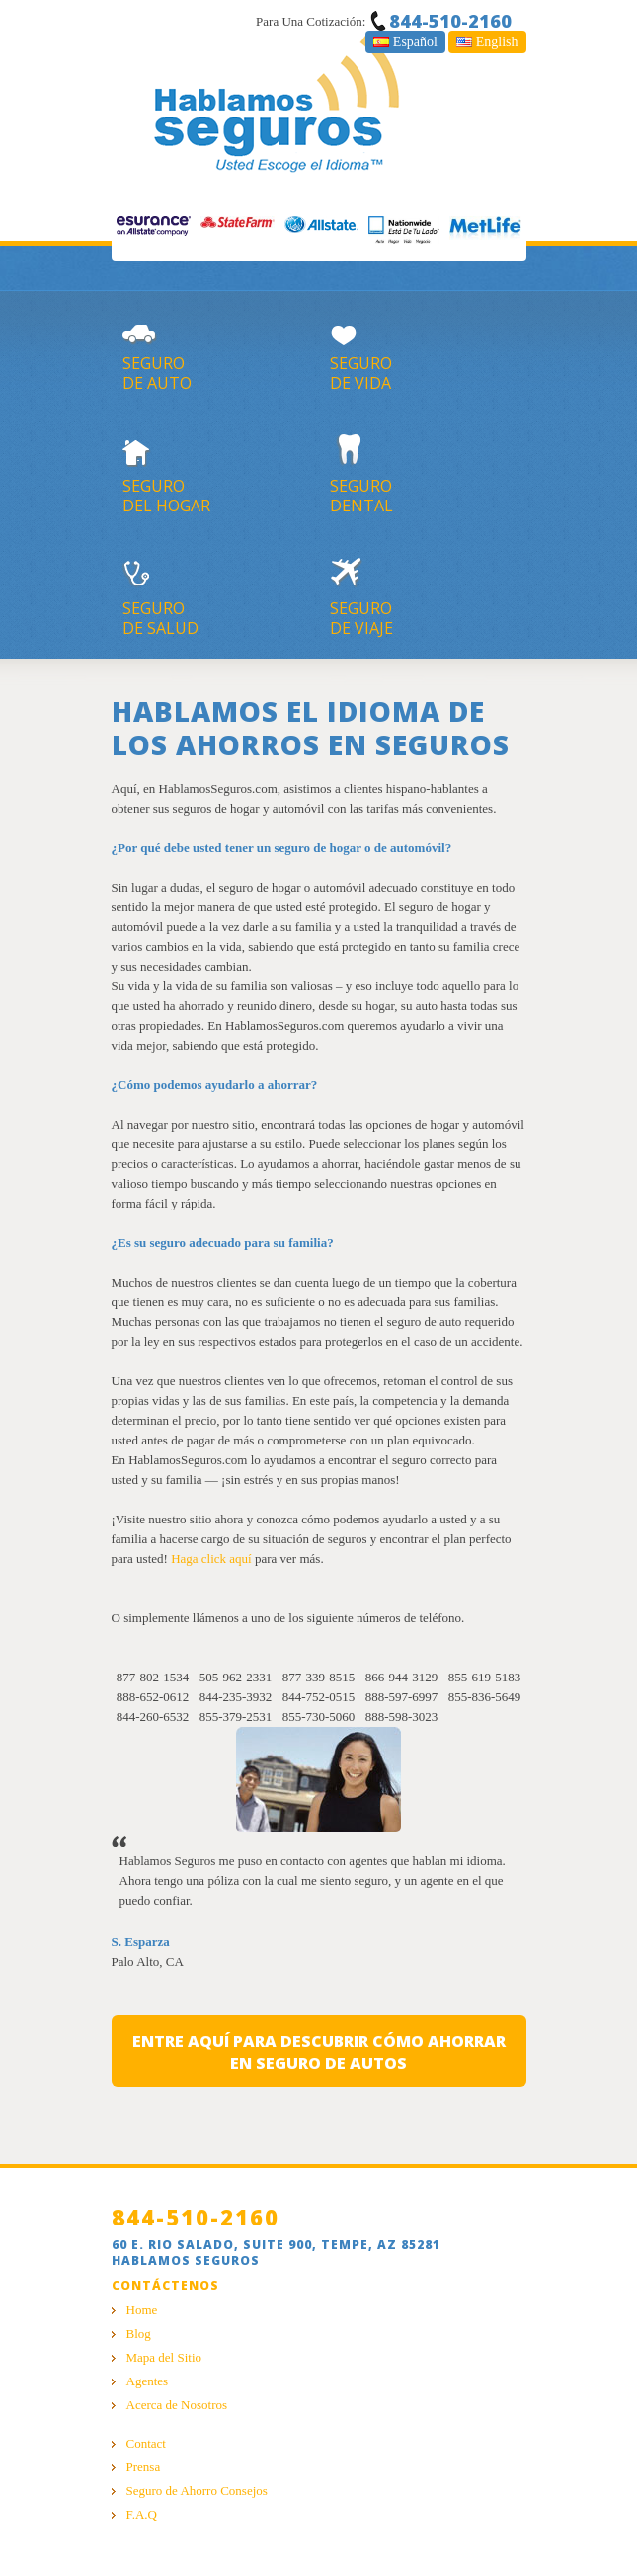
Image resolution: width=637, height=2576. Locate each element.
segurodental (428, 474)
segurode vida (428, 352)
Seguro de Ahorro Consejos (197, 2490)
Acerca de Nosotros (177, 2404)
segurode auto (220, 352)
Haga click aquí (211, 1558)
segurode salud (220, 597)
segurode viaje (428, 597)
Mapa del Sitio (164, 2357)
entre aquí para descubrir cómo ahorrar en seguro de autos (319, 2051)
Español (405, 42)
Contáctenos (165, 2285)
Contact (146, 2443)
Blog (138, 2333)
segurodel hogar (220, 474)
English (487, 42)
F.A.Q (141, 2514)
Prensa (143, 2466)
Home (142, 2310)
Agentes (147, 2381)
